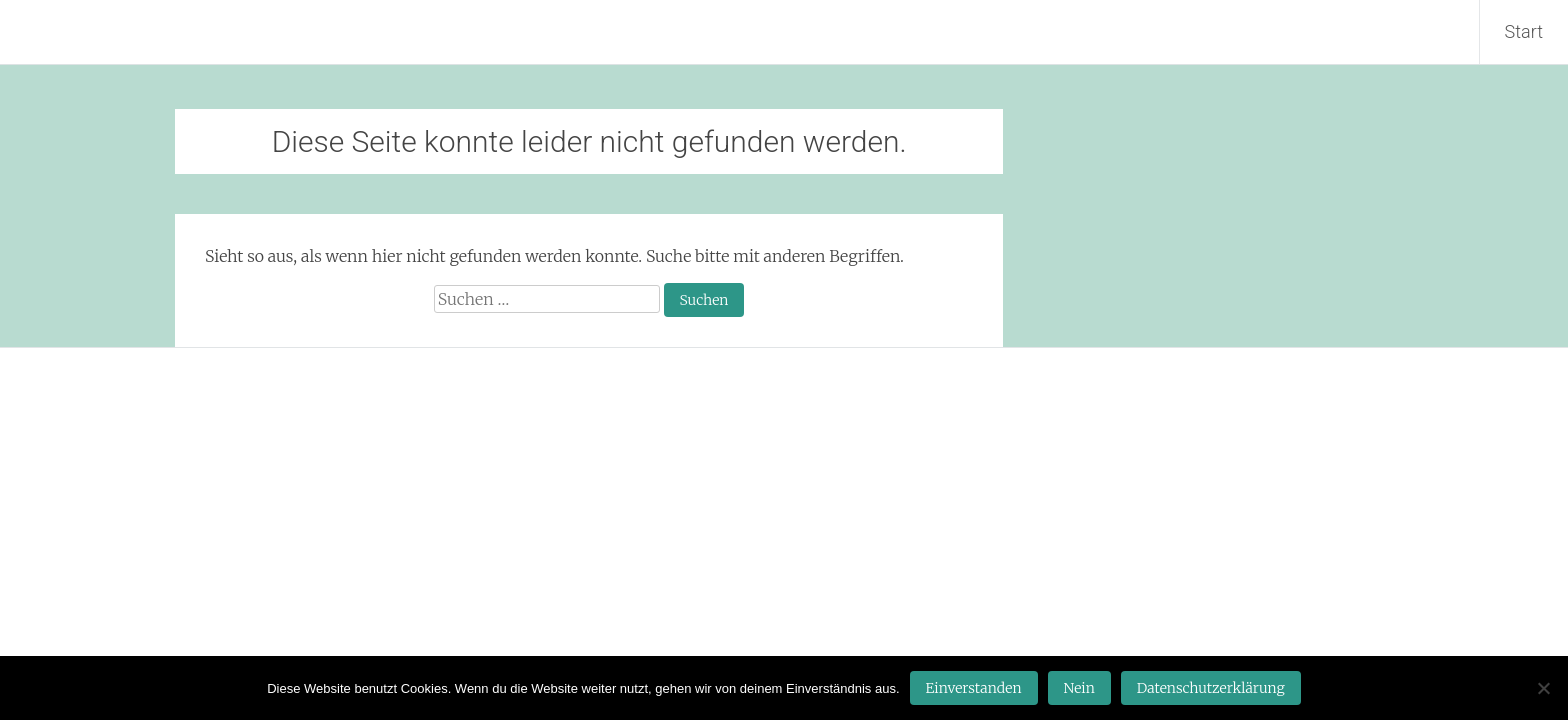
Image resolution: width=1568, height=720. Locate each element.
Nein (1079, 688)
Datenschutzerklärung (1211, 688)
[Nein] (1543, 688)
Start (1524, 31)
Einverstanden (974, 688)
